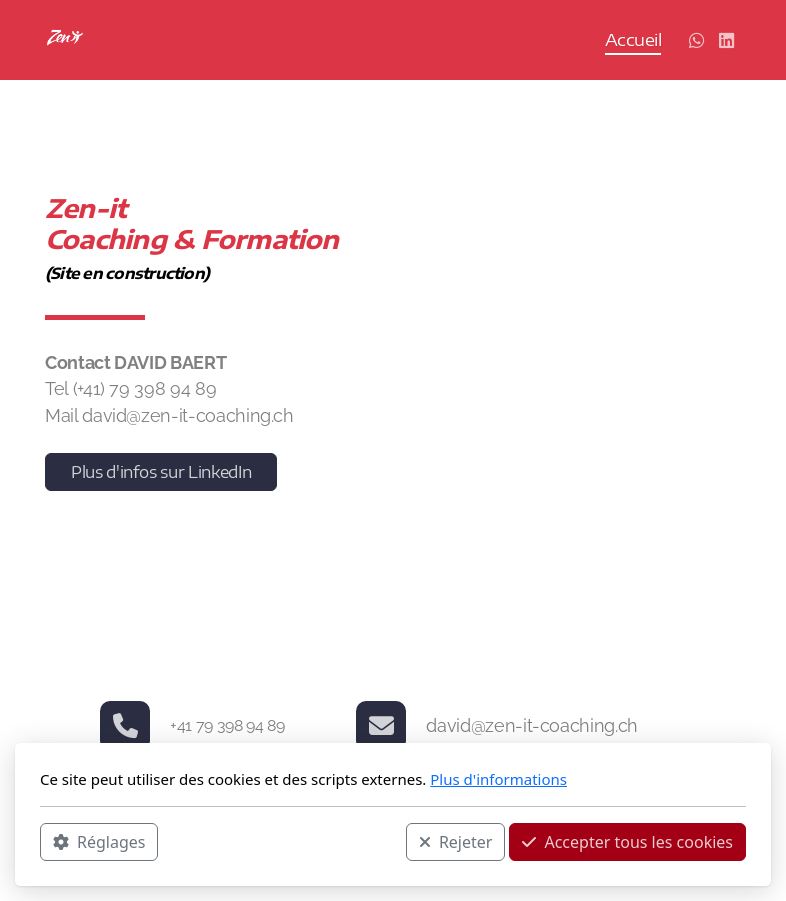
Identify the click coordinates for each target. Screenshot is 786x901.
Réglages (99, 842)
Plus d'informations (498, 779)
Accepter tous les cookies (627, 842)
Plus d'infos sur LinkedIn (161, 472)
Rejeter (456, 842)
